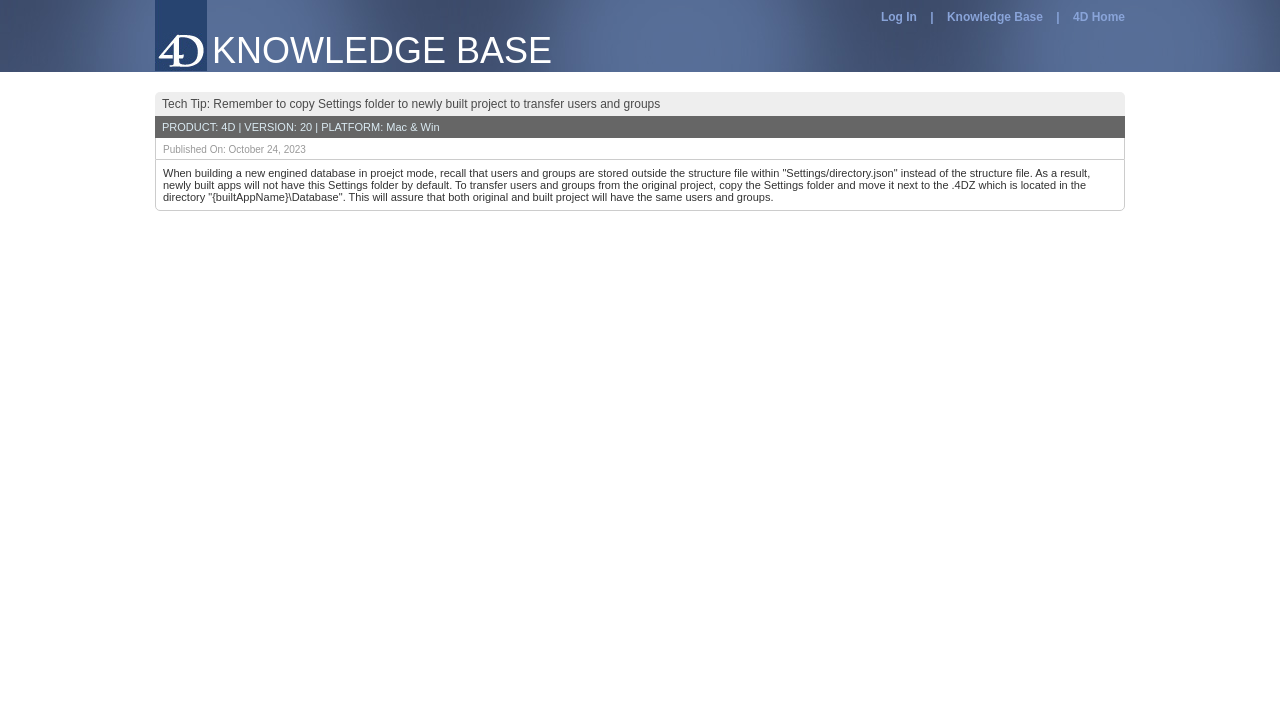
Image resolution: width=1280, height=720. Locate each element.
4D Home (1099, 17)
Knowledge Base (995, 17)
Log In (899, 17)
